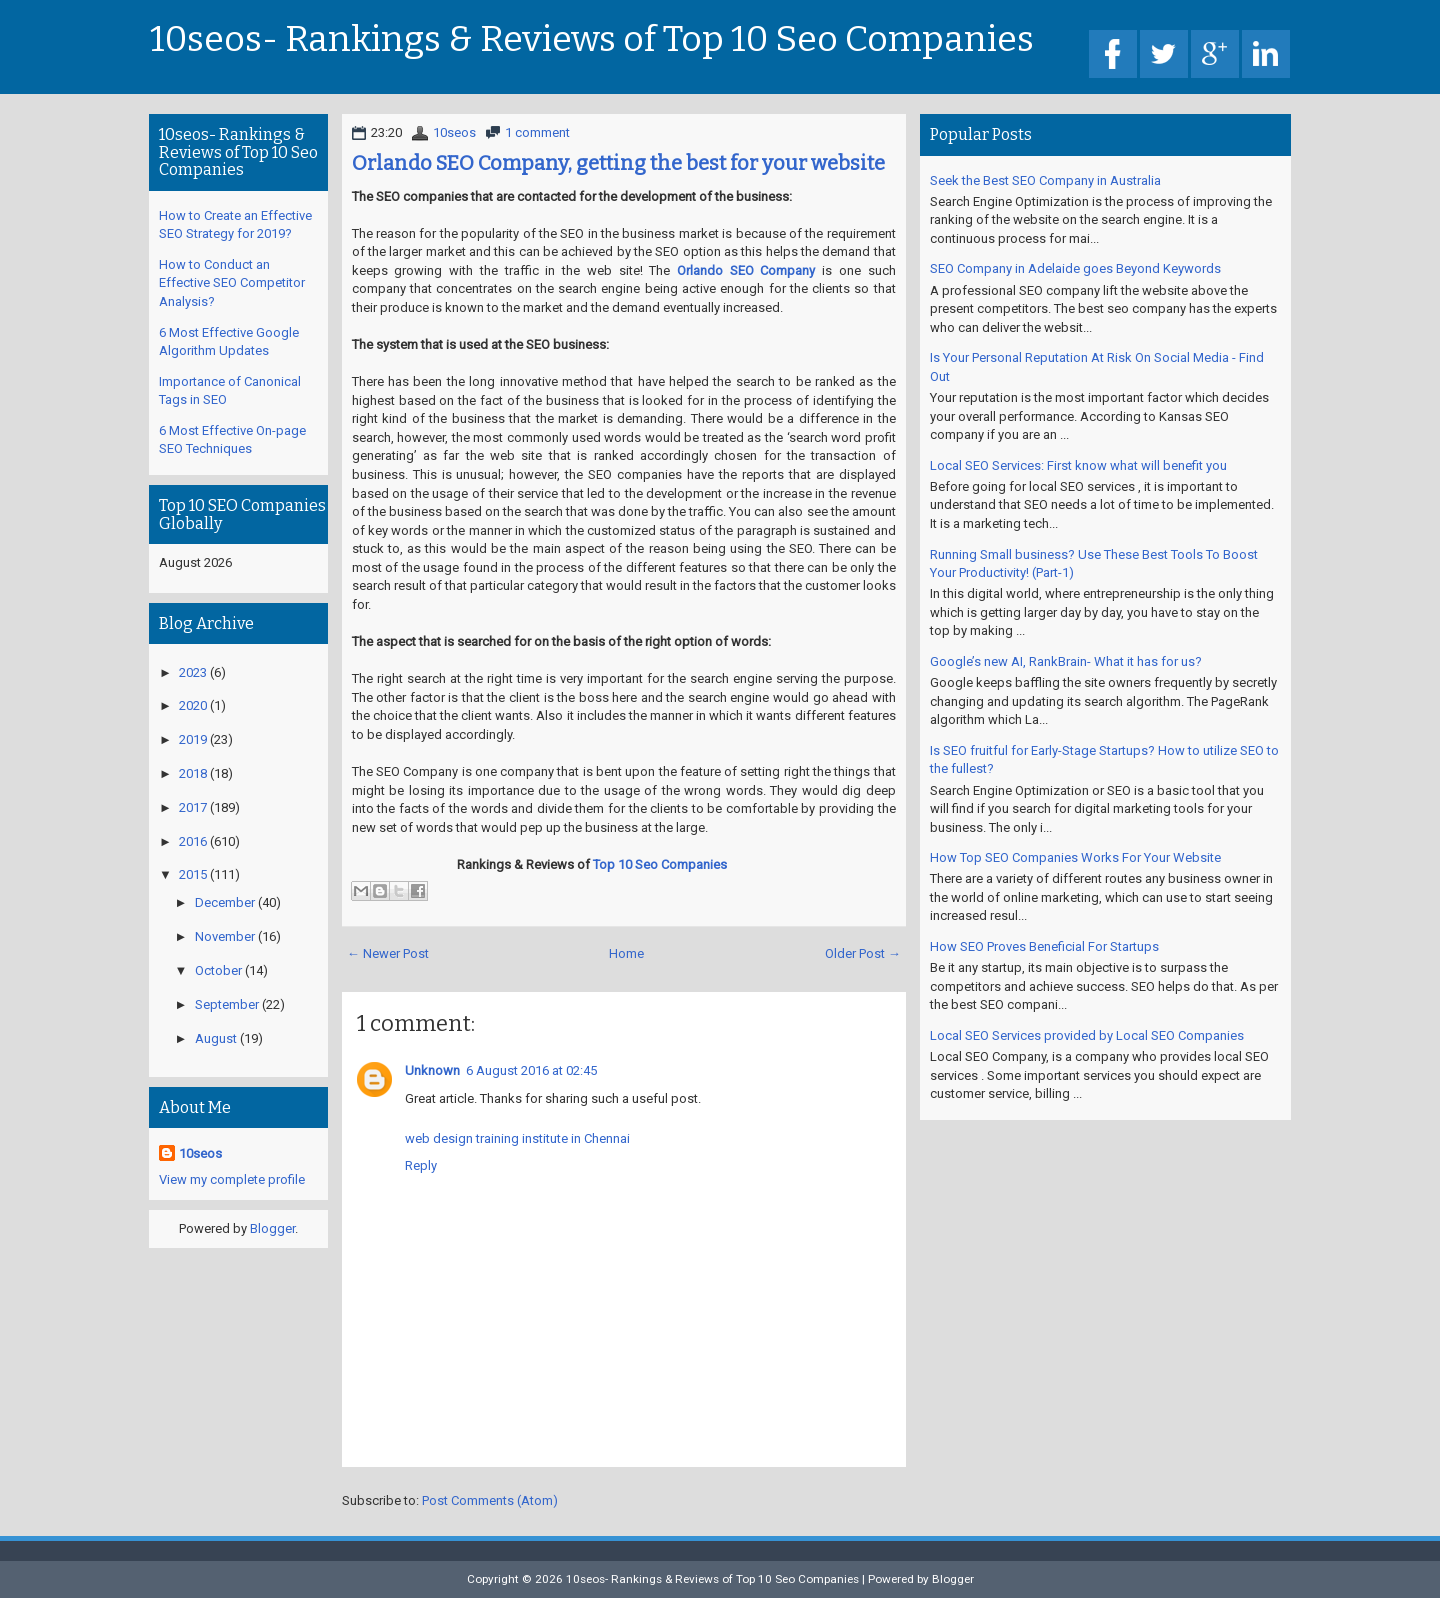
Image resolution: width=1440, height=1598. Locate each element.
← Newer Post (388, 953)
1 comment (537, 132)
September (227, 1004)
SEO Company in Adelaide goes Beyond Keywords (1075, 268)
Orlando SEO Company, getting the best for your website (618, 163)
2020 (193, 705)
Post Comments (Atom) (490, 1500)
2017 (193, 807)
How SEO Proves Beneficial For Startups (1044, 946)
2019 (193, 739)
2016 (193, 841)
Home (626, 953)
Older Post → (863, 953)
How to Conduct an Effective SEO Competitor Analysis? (232, 283)
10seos (454, 132)
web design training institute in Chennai (517, 1138)
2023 (193, 672)
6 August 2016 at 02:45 (531, 1070)
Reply (421, 1165)
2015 (193, 874)
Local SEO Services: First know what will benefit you (1078, 465)
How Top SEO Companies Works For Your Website (1075, 857)
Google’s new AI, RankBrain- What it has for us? (1066, 661)
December (225, 902)
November (225, 936)
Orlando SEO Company (746, 270)
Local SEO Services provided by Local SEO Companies (1087, 1035)
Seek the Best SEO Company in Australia (1045, 180)
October (218, 970)
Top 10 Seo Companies (660, 864)
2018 (193, 773)
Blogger (272, 1228)
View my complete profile (232, 1179)
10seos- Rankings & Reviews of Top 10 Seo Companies (592, 40)
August (216, 1038)
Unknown (432, 1070)
